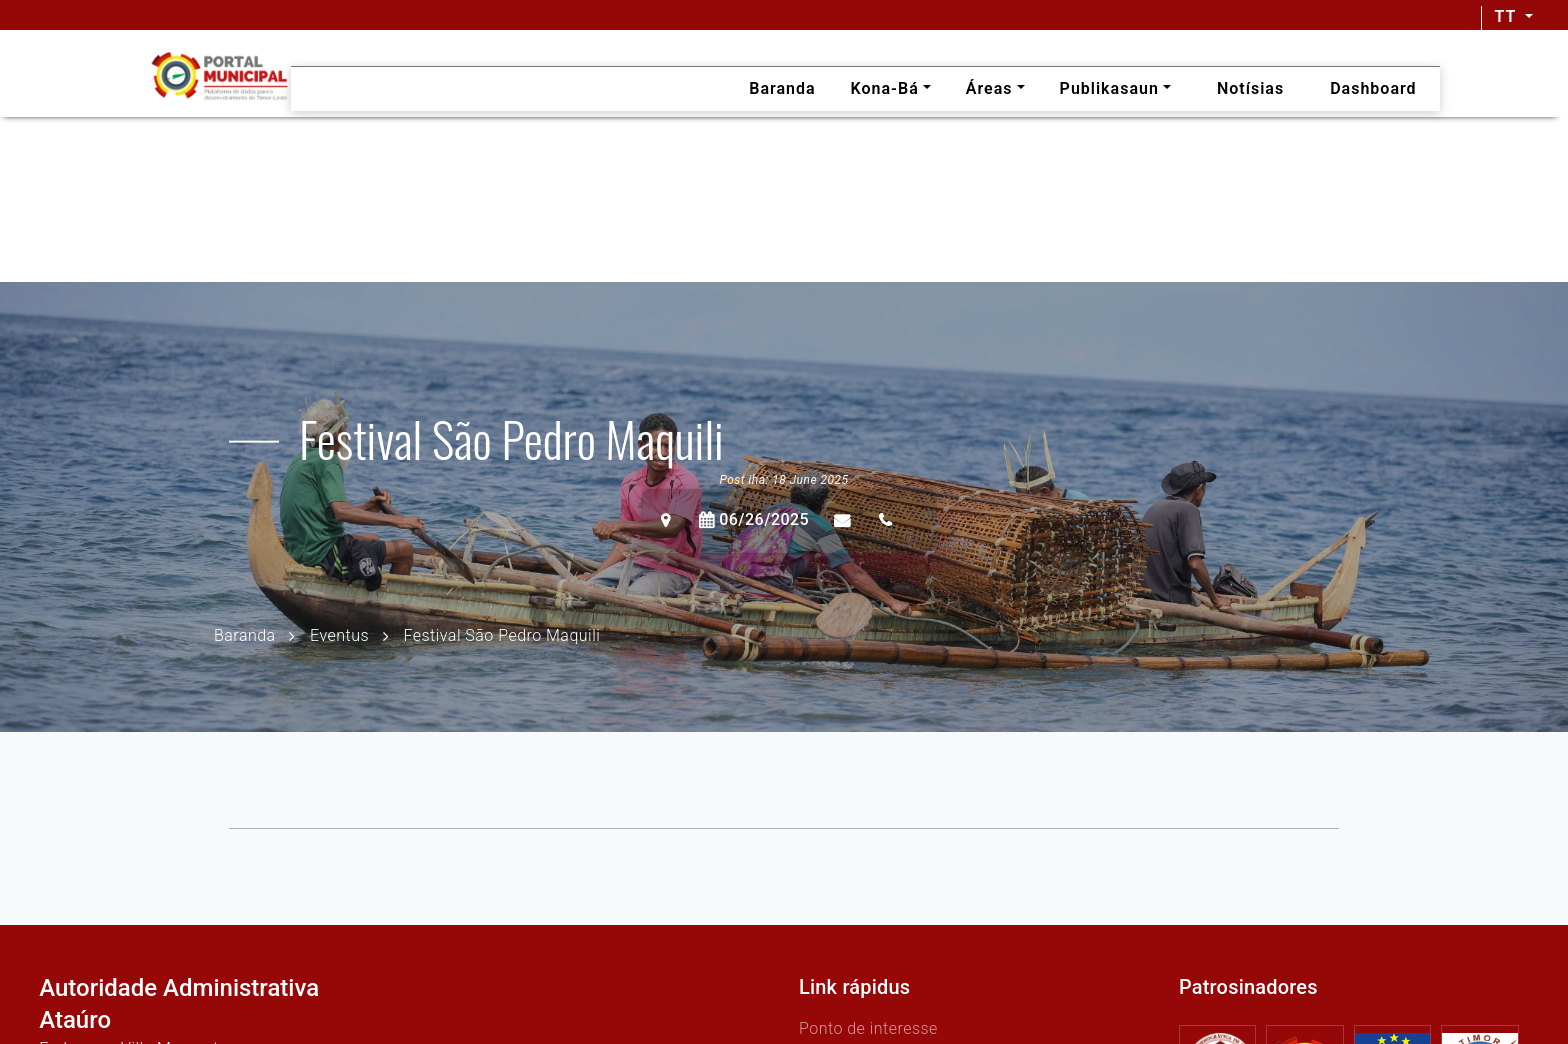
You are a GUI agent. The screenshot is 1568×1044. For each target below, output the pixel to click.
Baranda (245, 634)
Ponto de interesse (868, 1028)
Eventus (339, 634)
